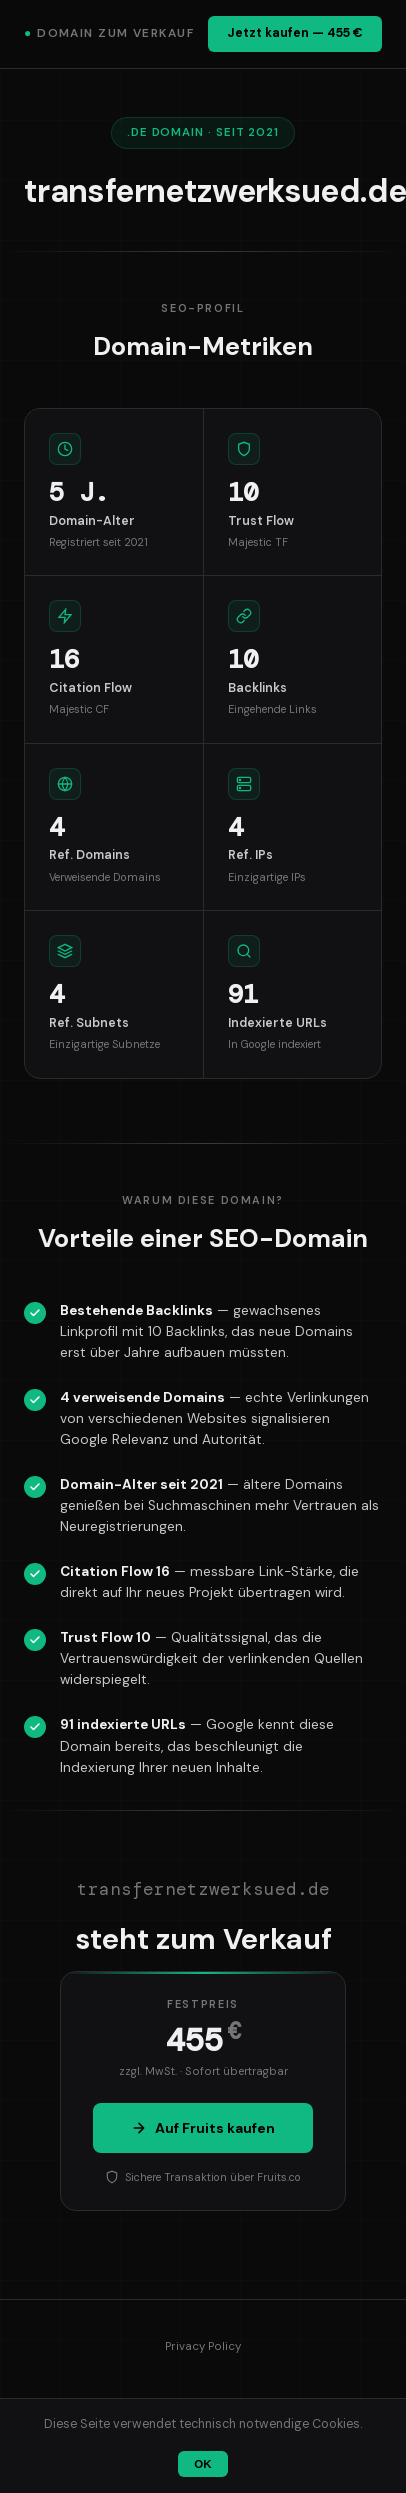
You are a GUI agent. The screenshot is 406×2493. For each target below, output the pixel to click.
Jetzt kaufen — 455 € (295, 33)
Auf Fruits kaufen (203, 2128)
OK (202, 2464)
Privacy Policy (203, 2346)
